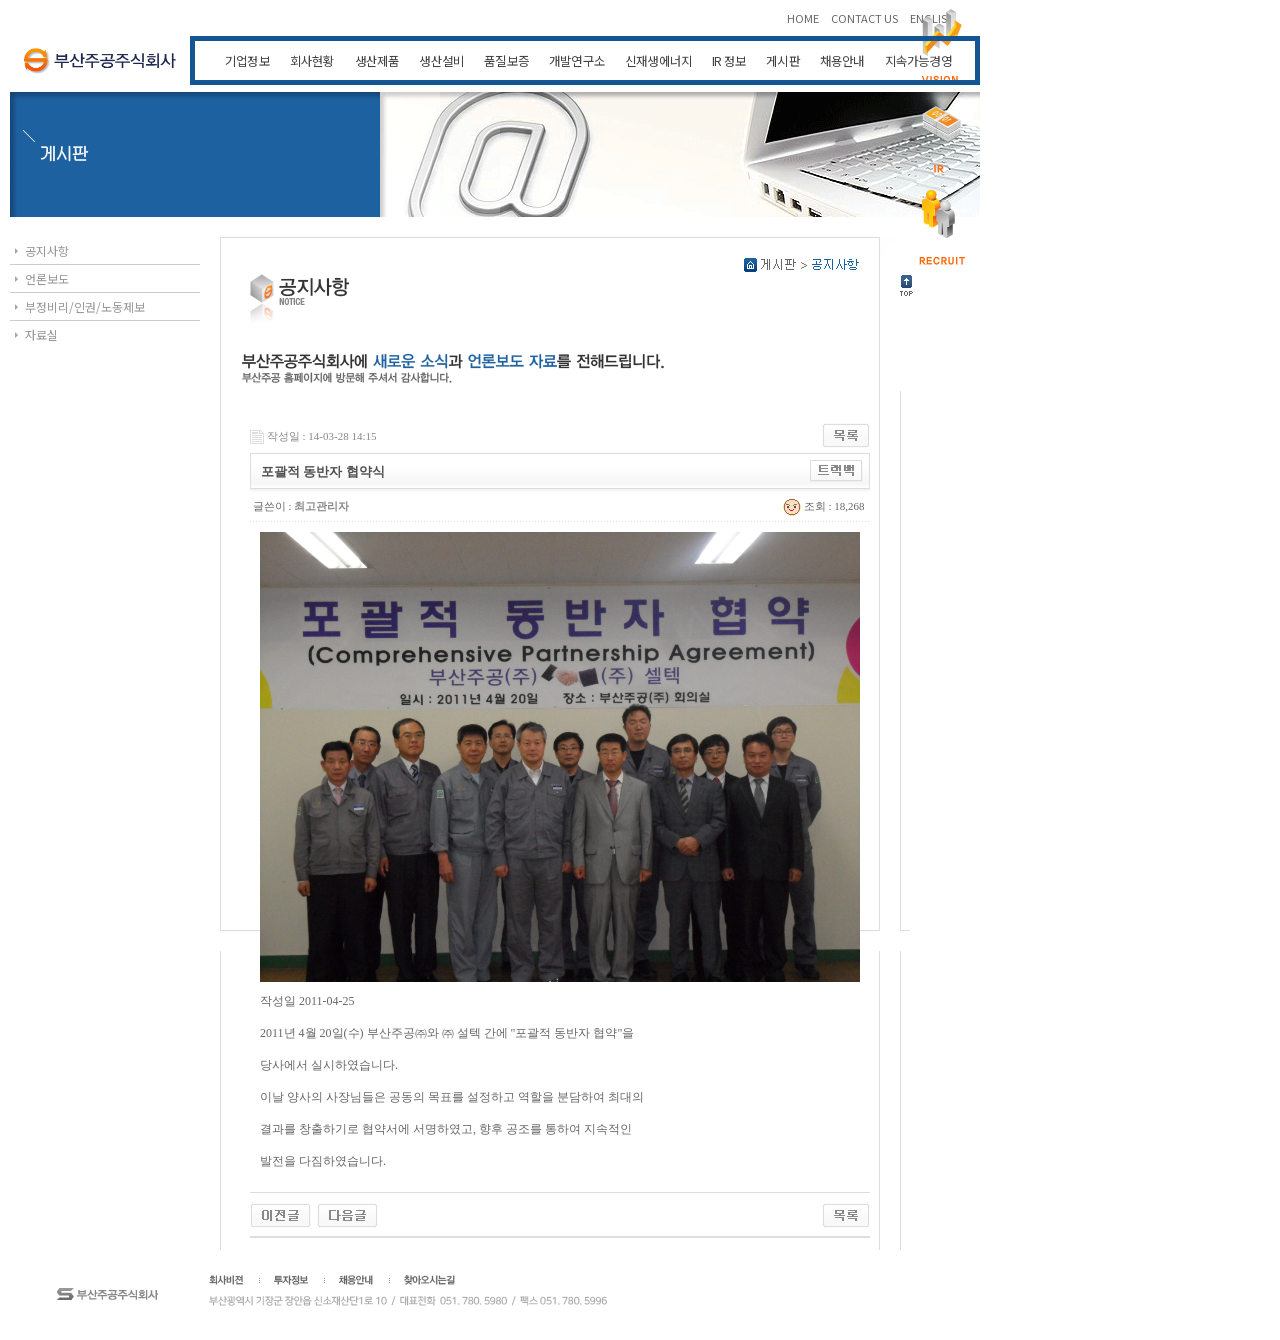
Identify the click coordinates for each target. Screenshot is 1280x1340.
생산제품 (377, 60)
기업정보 (247, 60)
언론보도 (47, 278)
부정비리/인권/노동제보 (85, 306)
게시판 (783, 60)
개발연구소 (577, 60)
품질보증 (506, 60)
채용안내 (842, 60)
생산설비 (441, 60)
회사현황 (312, 60)
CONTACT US (865, 18)
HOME (804, 18)
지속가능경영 (918, 60)
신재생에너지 (658, 60)
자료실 (41, 334)
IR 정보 (729, 60)
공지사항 (47, 250)
